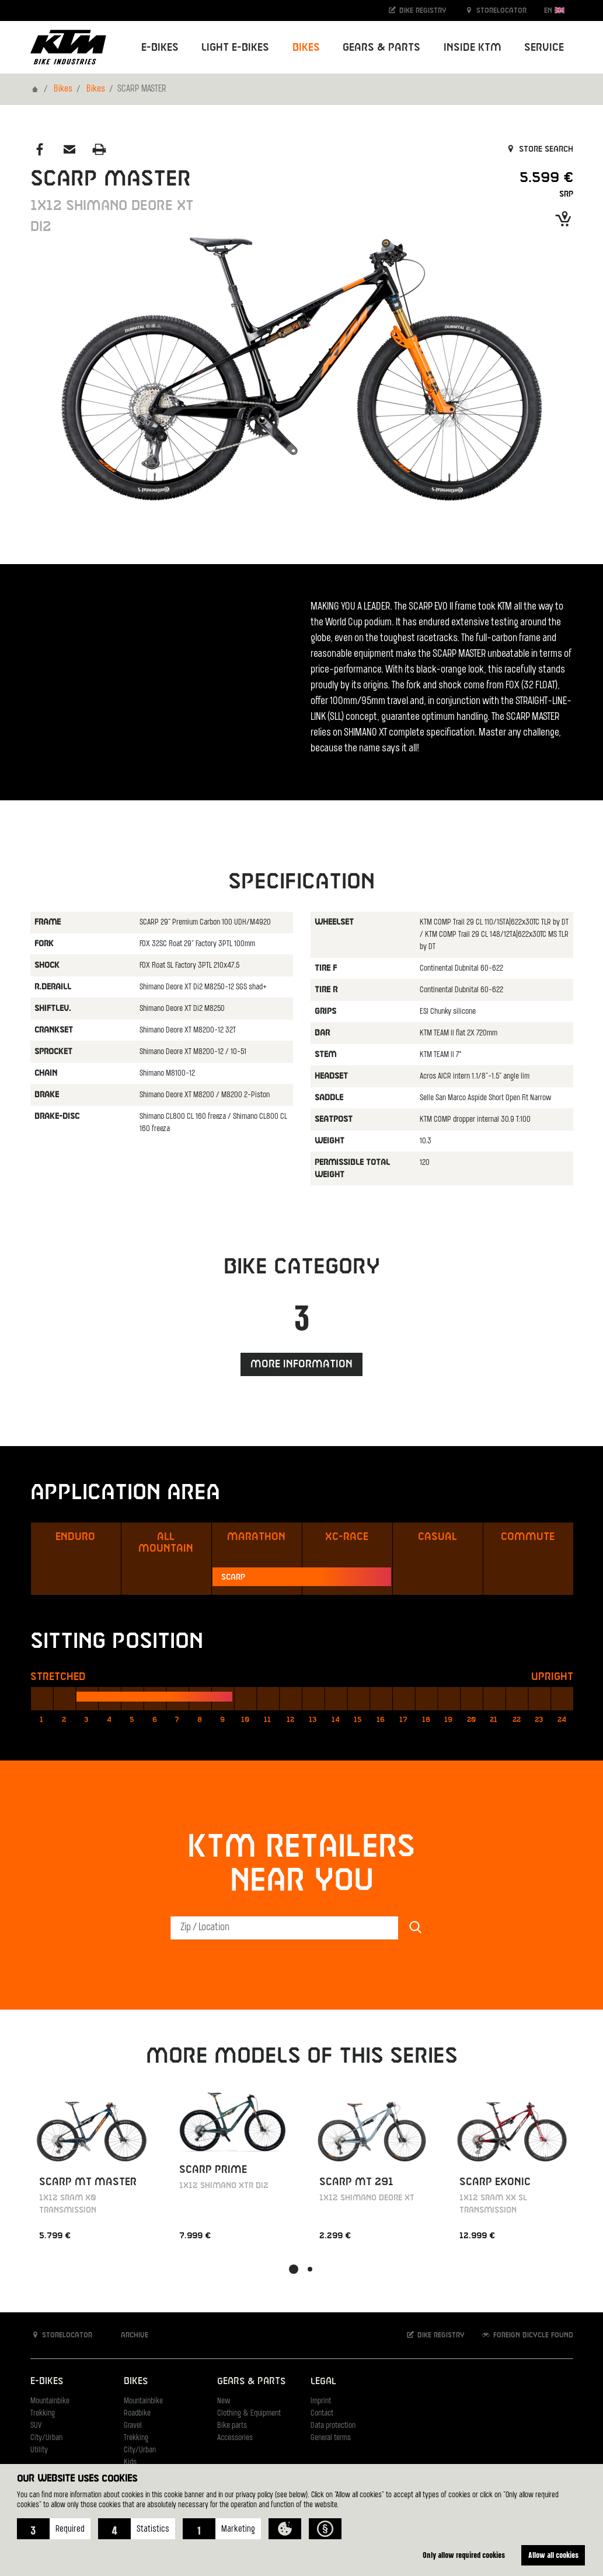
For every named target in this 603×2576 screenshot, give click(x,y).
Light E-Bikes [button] (235, 47)
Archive (128, 2335)
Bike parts (232, 2425)
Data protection (333, 2425)
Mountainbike (49, 2401)
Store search (539, 149)
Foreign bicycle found (527, 2335)
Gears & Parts (251, 2381)
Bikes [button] (306, 47)
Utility (39, 2450)
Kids (130, 2462)
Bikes (63, 89)
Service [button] (544, 47)
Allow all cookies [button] (553, 2554)
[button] (53, 2528)
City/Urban (46, 2438)
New (223, 2401)
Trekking (42, 2413)
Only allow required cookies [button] (464, 2554)
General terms (331, 2438)
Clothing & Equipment (249, 2413)
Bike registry (417, 10)
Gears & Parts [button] (381, 47)
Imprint (321, 2401)
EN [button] (554, 10)
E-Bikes (46, 2381)
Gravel (133, 2425)
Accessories (235, 2438)
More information (301, 1364)
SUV (35, 2425)
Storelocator (495, 10)
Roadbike (137, 2413)
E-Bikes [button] (160, 47)
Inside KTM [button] (472, 47)
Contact (322, 2413)
